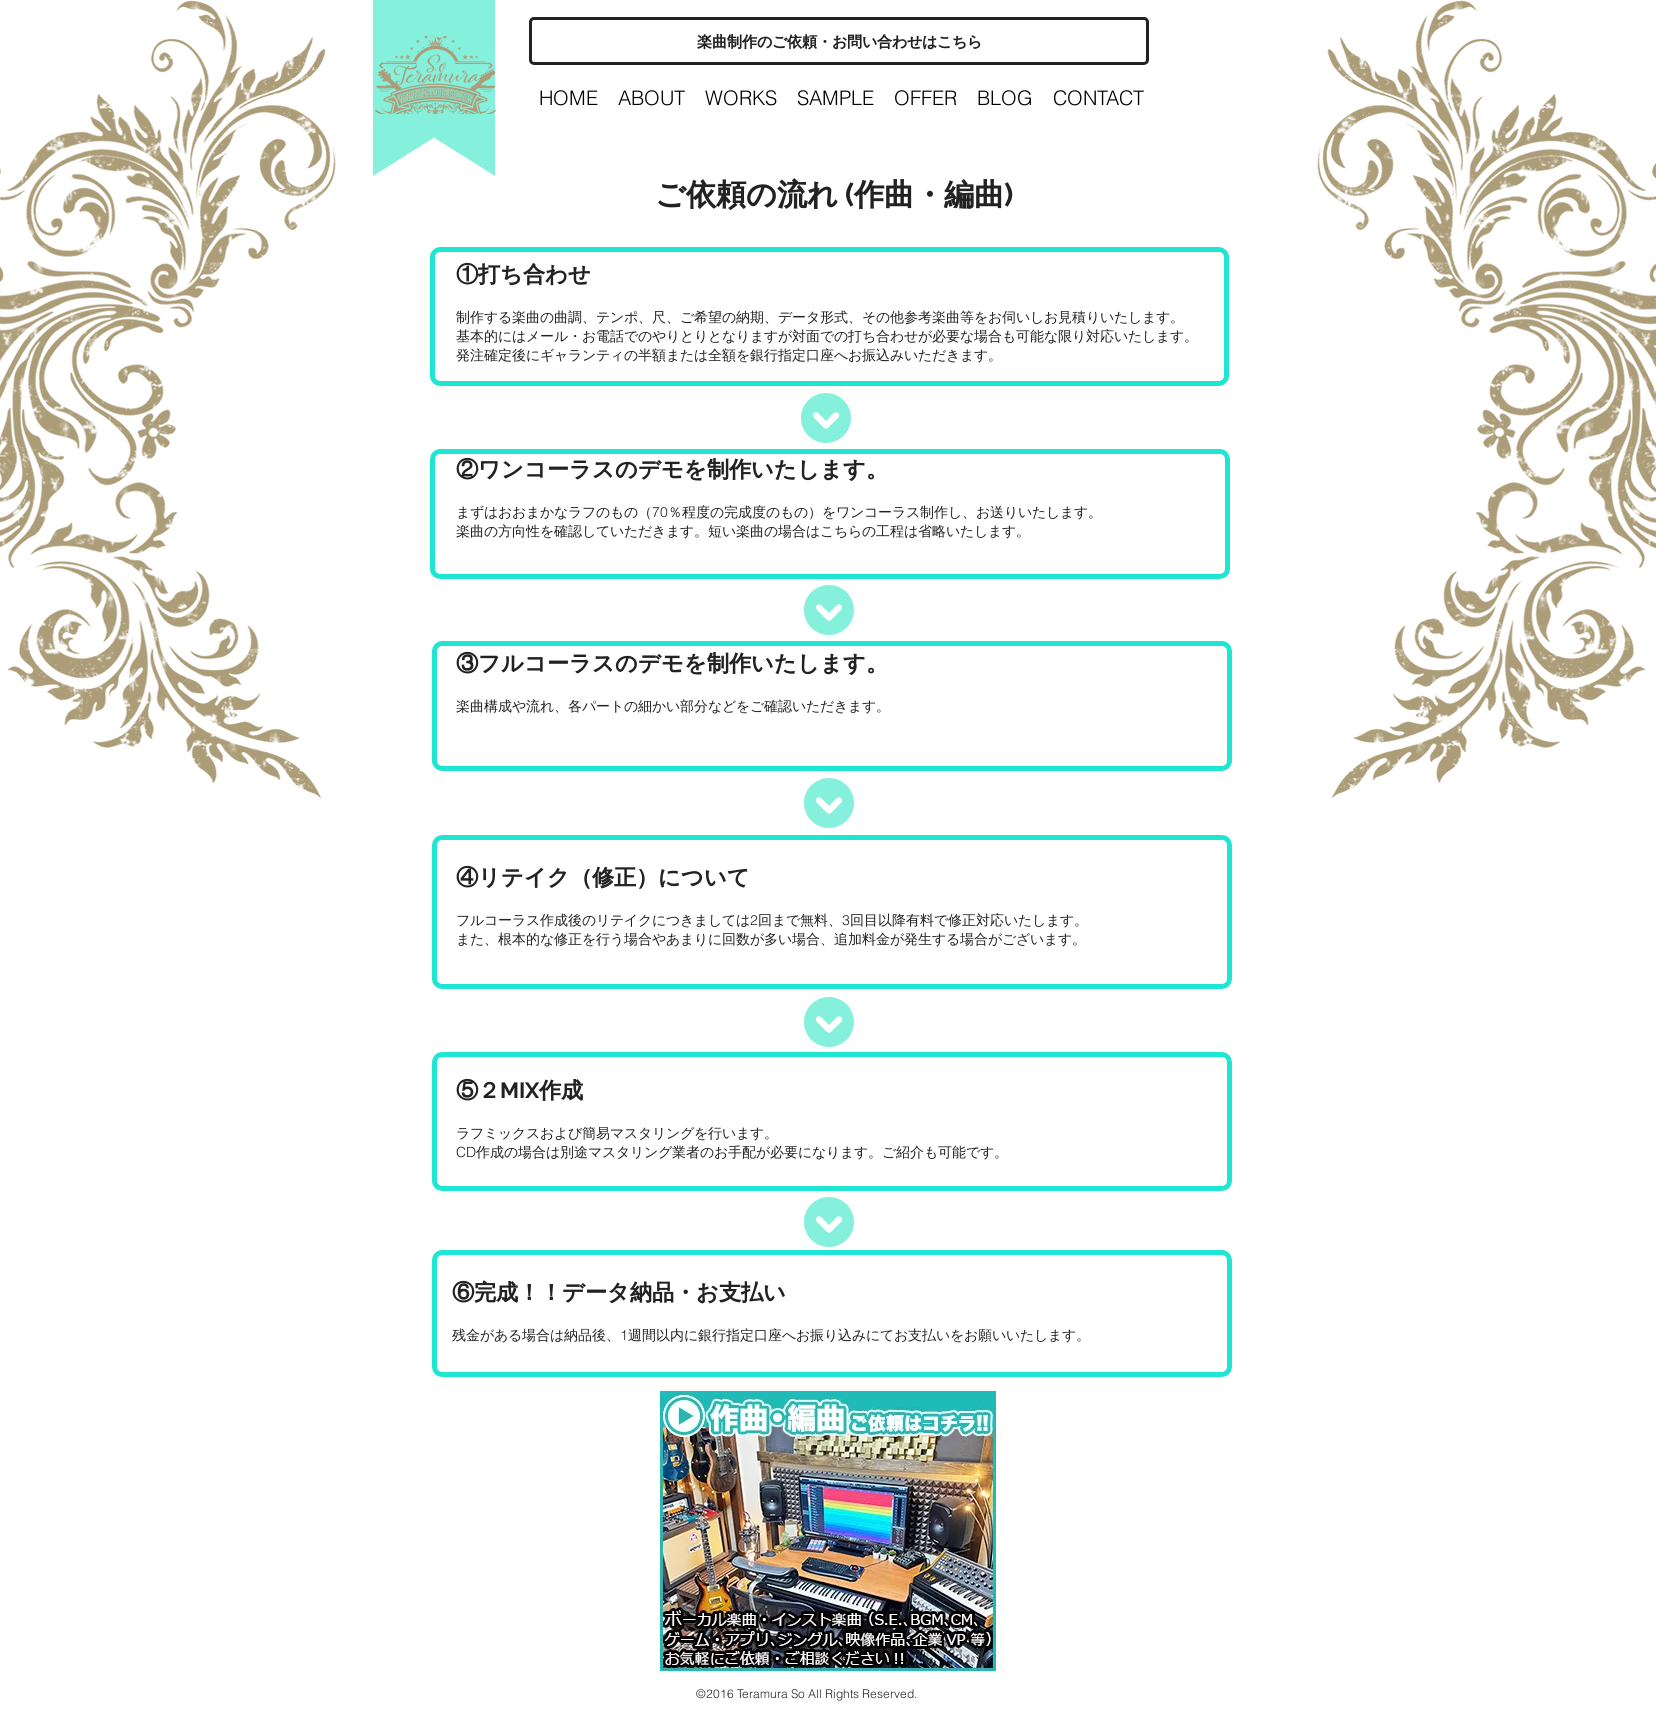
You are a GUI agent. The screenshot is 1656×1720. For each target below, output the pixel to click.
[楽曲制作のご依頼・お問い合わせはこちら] (839, 41)
